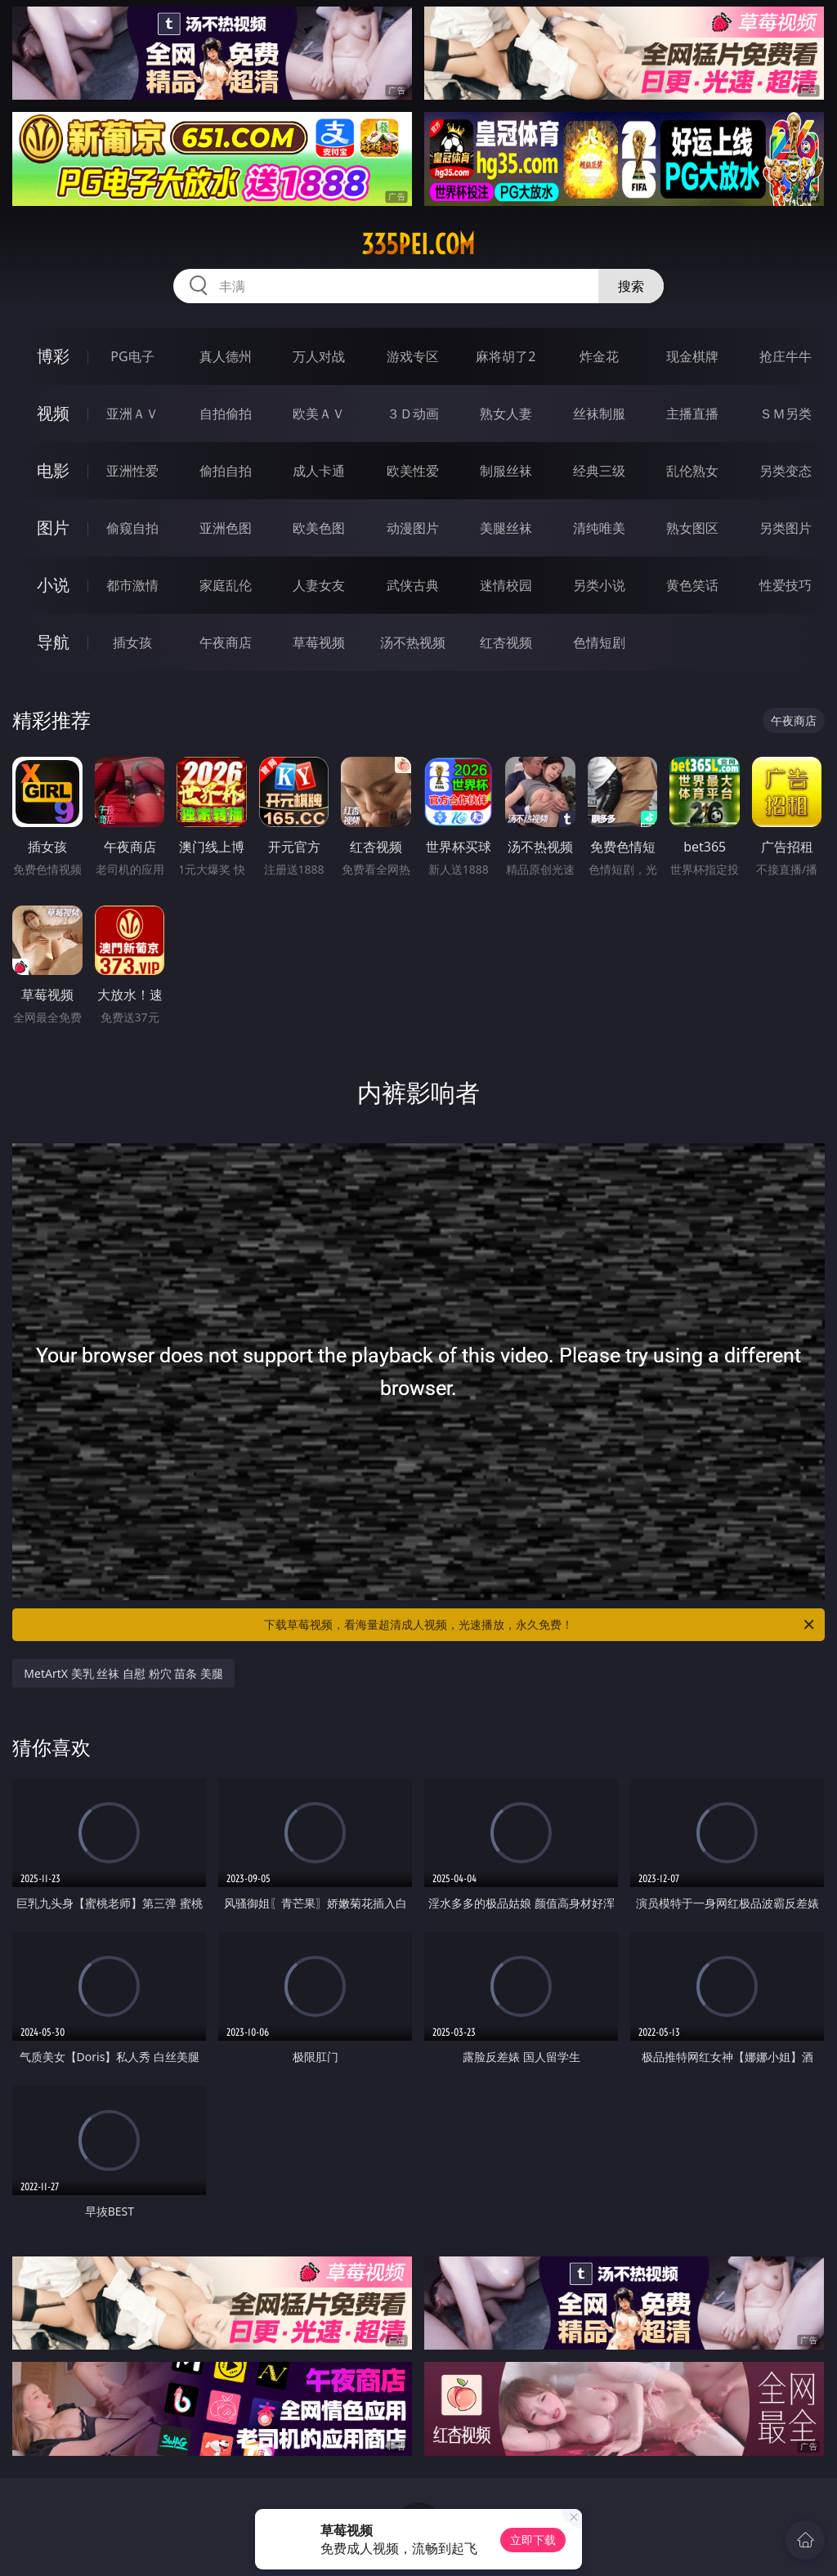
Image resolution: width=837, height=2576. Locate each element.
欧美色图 (319, 528)
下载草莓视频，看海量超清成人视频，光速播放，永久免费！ (540, 1625)
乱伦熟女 (692, 471)
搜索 (631, 286)
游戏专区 (413, 356)
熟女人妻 (506, 414)
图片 (53, 528)
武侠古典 (413, 585)
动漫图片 (413, 528)
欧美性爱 (413, 471)
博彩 (53, 356)
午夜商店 (225, 642)
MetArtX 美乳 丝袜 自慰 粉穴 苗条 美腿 (123, 1673)
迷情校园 (506, 585)
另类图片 (785, 528)
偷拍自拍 (225, 471)
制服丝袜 (506, 471)
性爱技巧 (785, 585)
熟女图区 (692, 528)
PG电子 (132, 356)
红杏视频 (506, 642)
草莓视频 (319, 642)
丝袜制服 (599, 414)
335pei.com (418, 244)
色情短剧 (599, 642)
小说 (53, 585)
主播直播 (692, 414)
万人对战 (319, 356)
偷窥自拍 (132, 528)
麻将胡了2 (505, 356)
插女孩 (132, 642)
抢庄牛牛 (785, 356)
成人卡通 (319, 471)
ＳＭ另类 (785, 414)
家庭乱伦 (225, 585)
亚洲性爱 (132, 471)
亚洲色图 (225, 528)
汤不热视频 (412, 642)
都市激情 (132, 585)
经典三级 (599, 471)
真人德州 (225, 356)
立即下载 (533, 2539)
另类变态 (785, 471)
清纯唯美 (599, 528)
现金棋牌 (692, 356)
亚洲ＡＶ (132, 414)
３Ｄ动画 (413, 414)
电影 (53, 470)
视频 (53, 413)
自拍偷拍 (225, 414)
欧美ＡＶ (319, 414)
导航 (53, 642)
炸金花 (599, 356)
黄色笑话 (692, 585)
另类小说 (599, 585)
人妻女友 (319, 585)
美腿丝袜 (506, 528)
